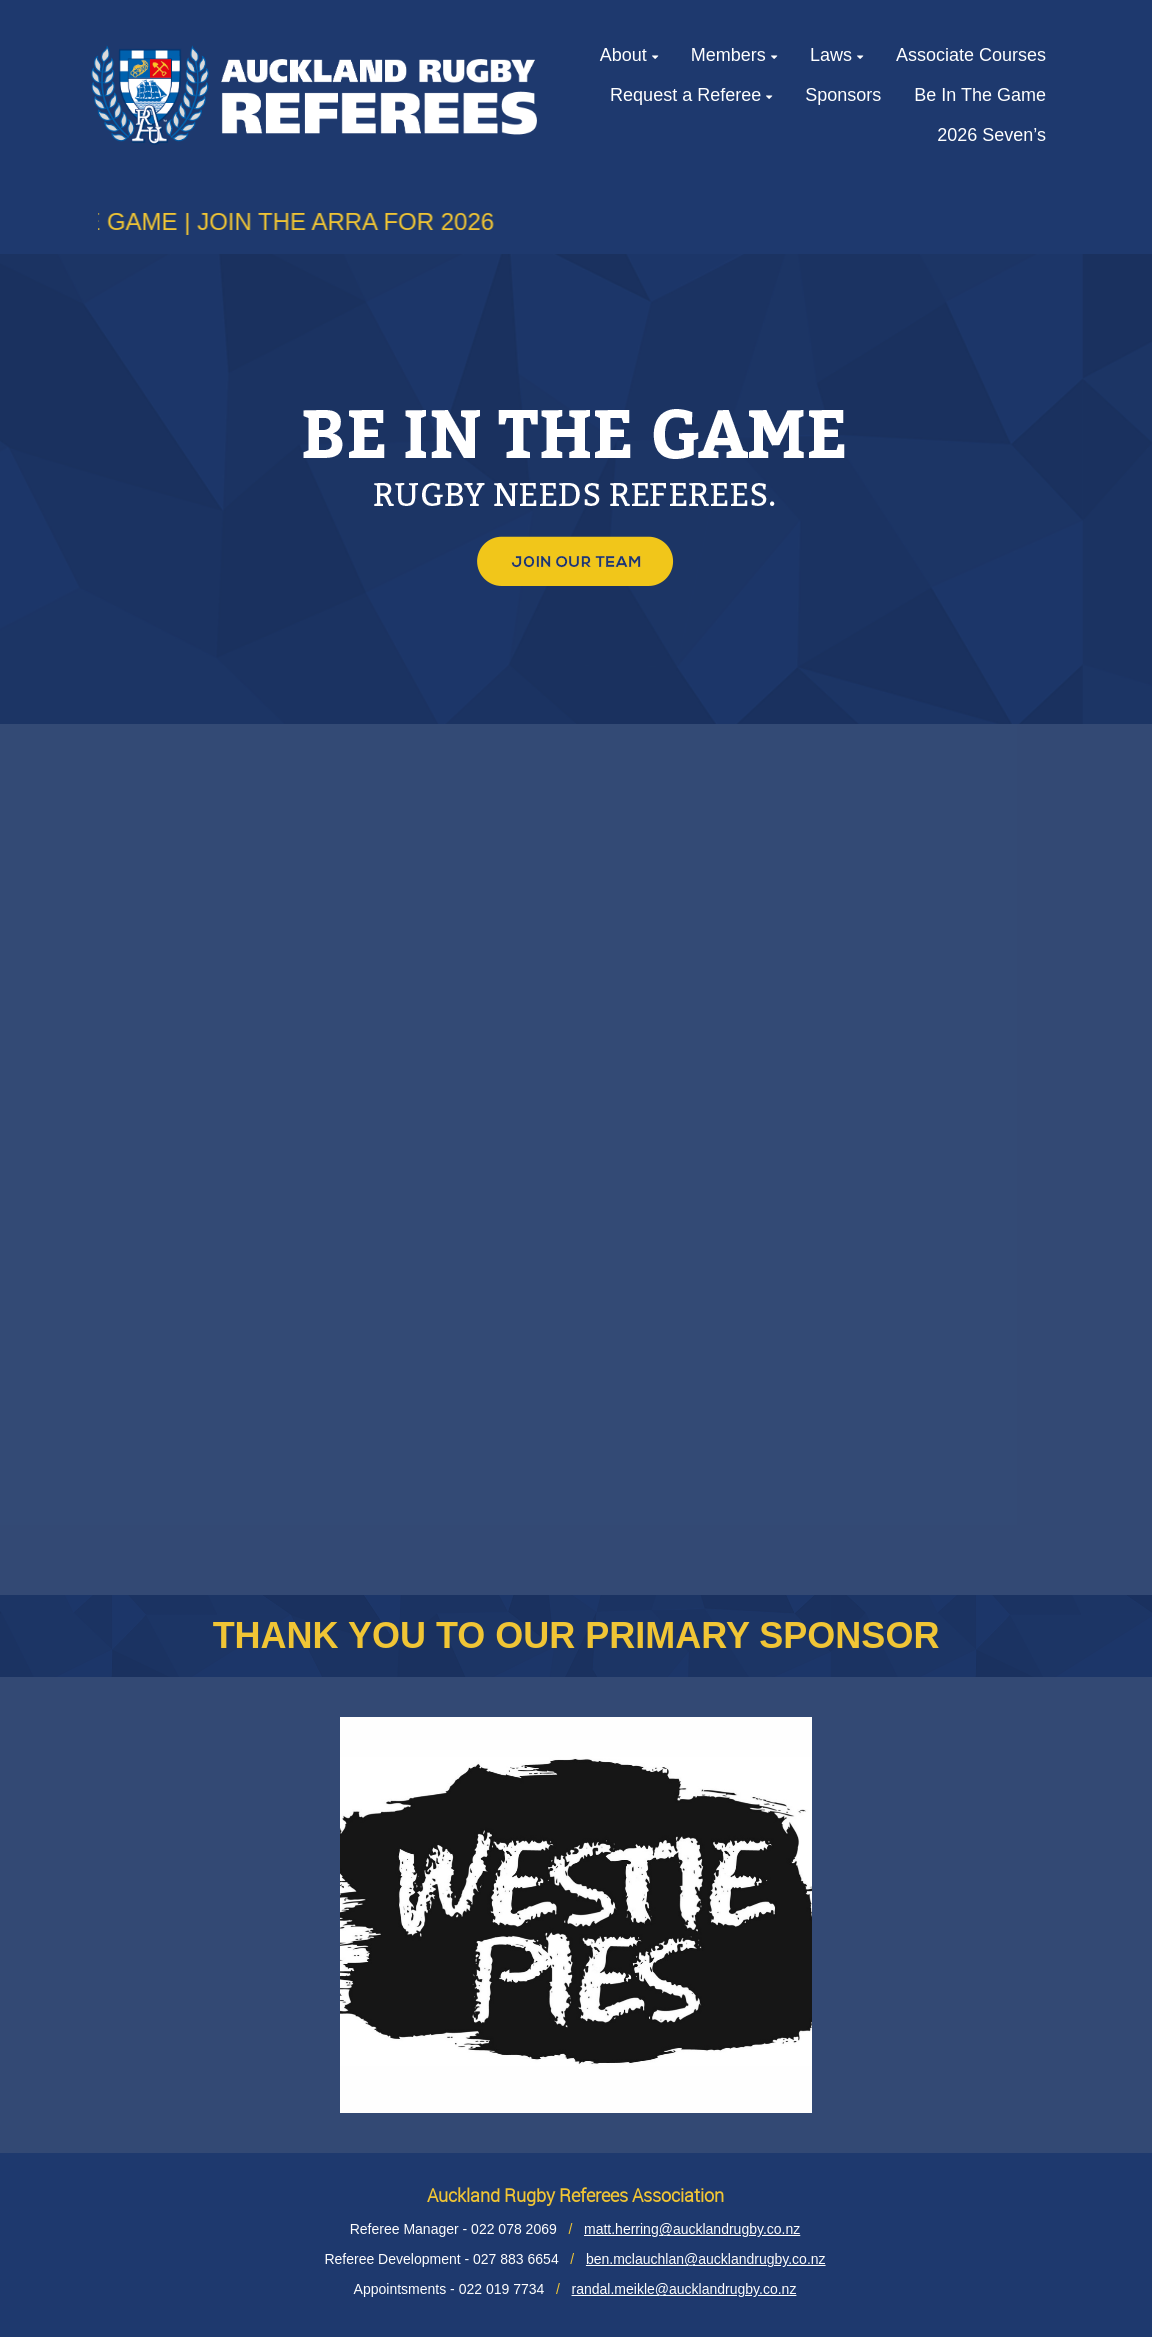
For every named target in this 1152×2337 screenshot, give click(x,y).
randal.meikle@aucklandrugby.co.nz (684, 2289)
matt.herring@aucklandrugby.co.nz (692, 2229)
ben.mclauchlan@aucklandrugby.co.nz (706, 2259)
